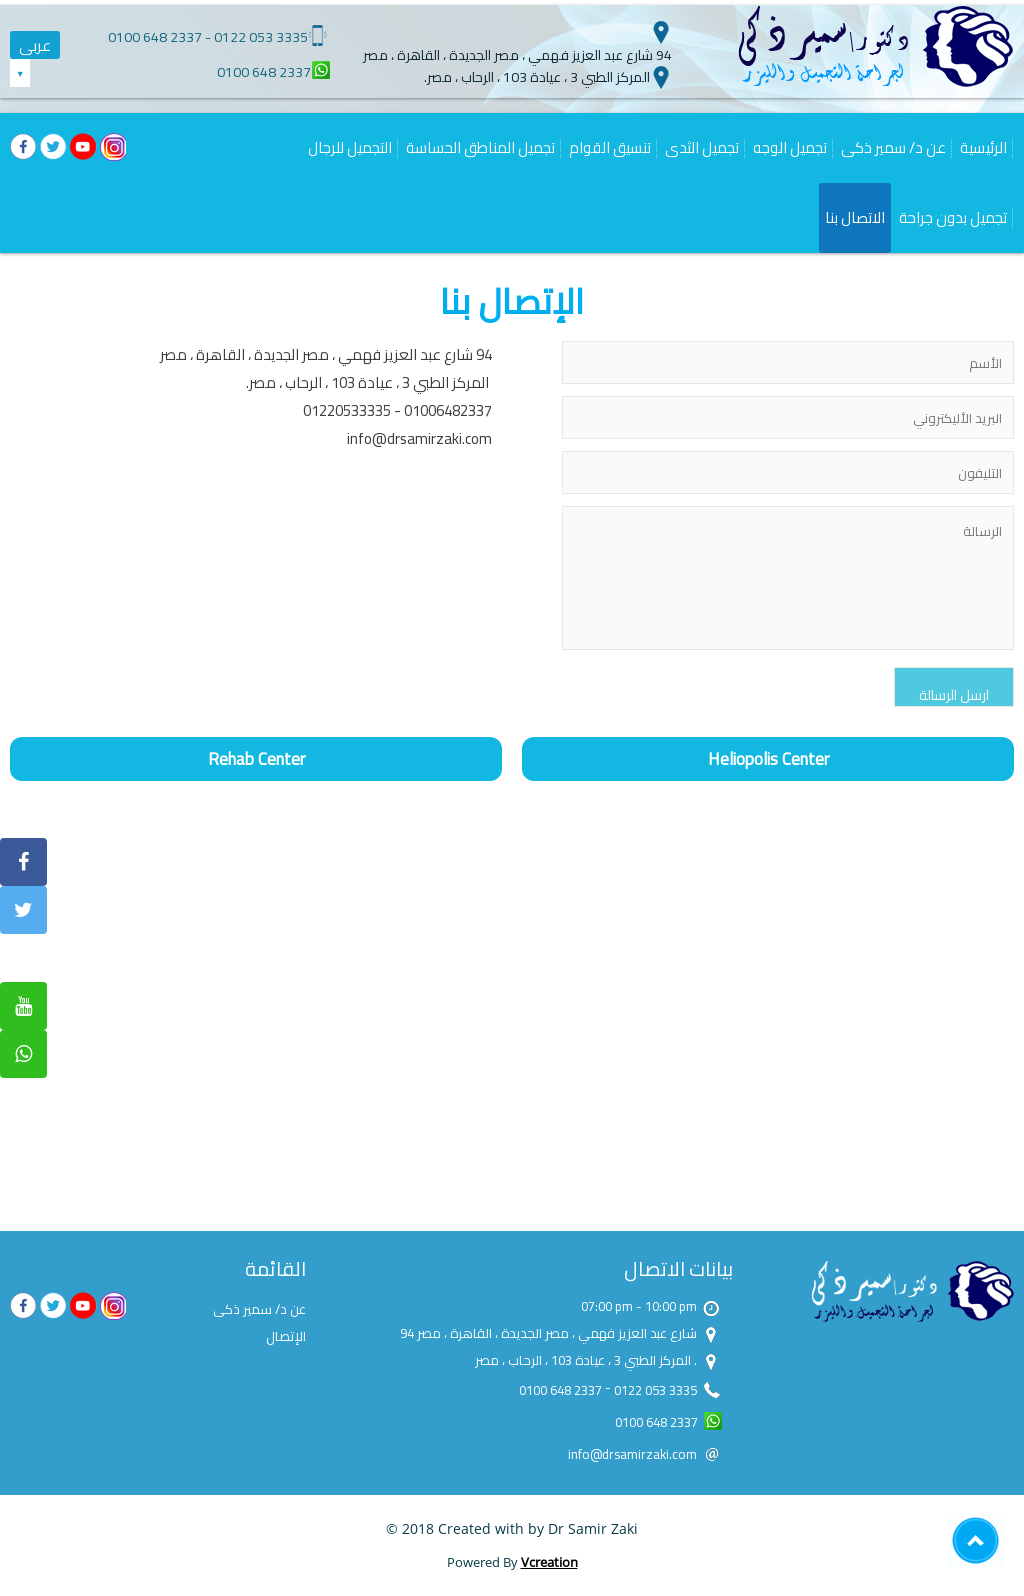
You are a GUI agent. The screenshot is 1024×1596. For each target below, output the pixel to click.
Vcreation (549, 1562)
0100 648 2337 (155, 37)
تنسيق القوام (610, 147)
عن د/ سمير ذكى (893, 147)
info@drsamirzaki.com (419, 438)
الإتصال (286, 1336)
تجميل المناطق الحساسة (480, 147)
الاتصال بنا (855, 217)
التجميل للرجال (350, 147)
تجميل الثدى (702, 147)
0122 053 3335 (261, 37)
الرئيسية (983, 147)
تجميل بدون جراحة (953, 217)
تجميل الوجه (790, 147)
